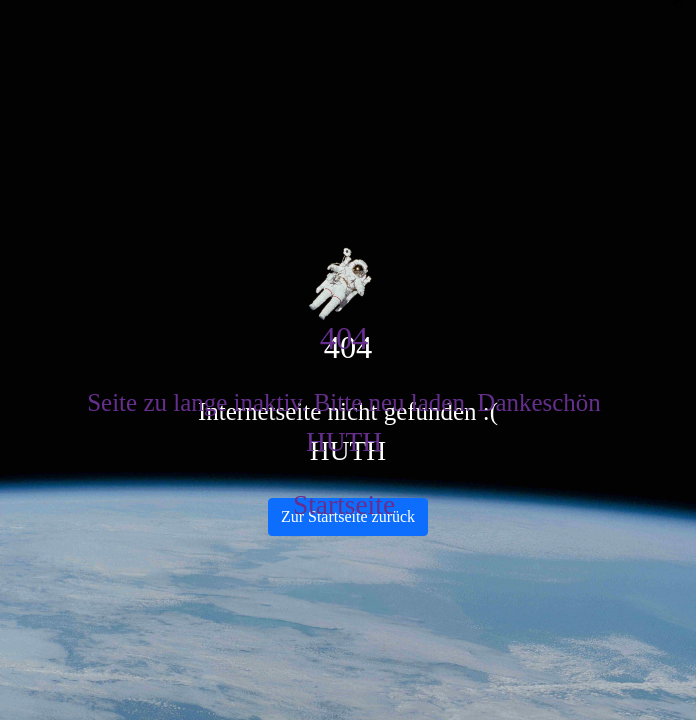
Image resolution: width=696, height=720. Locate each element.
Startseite (344, 505)
